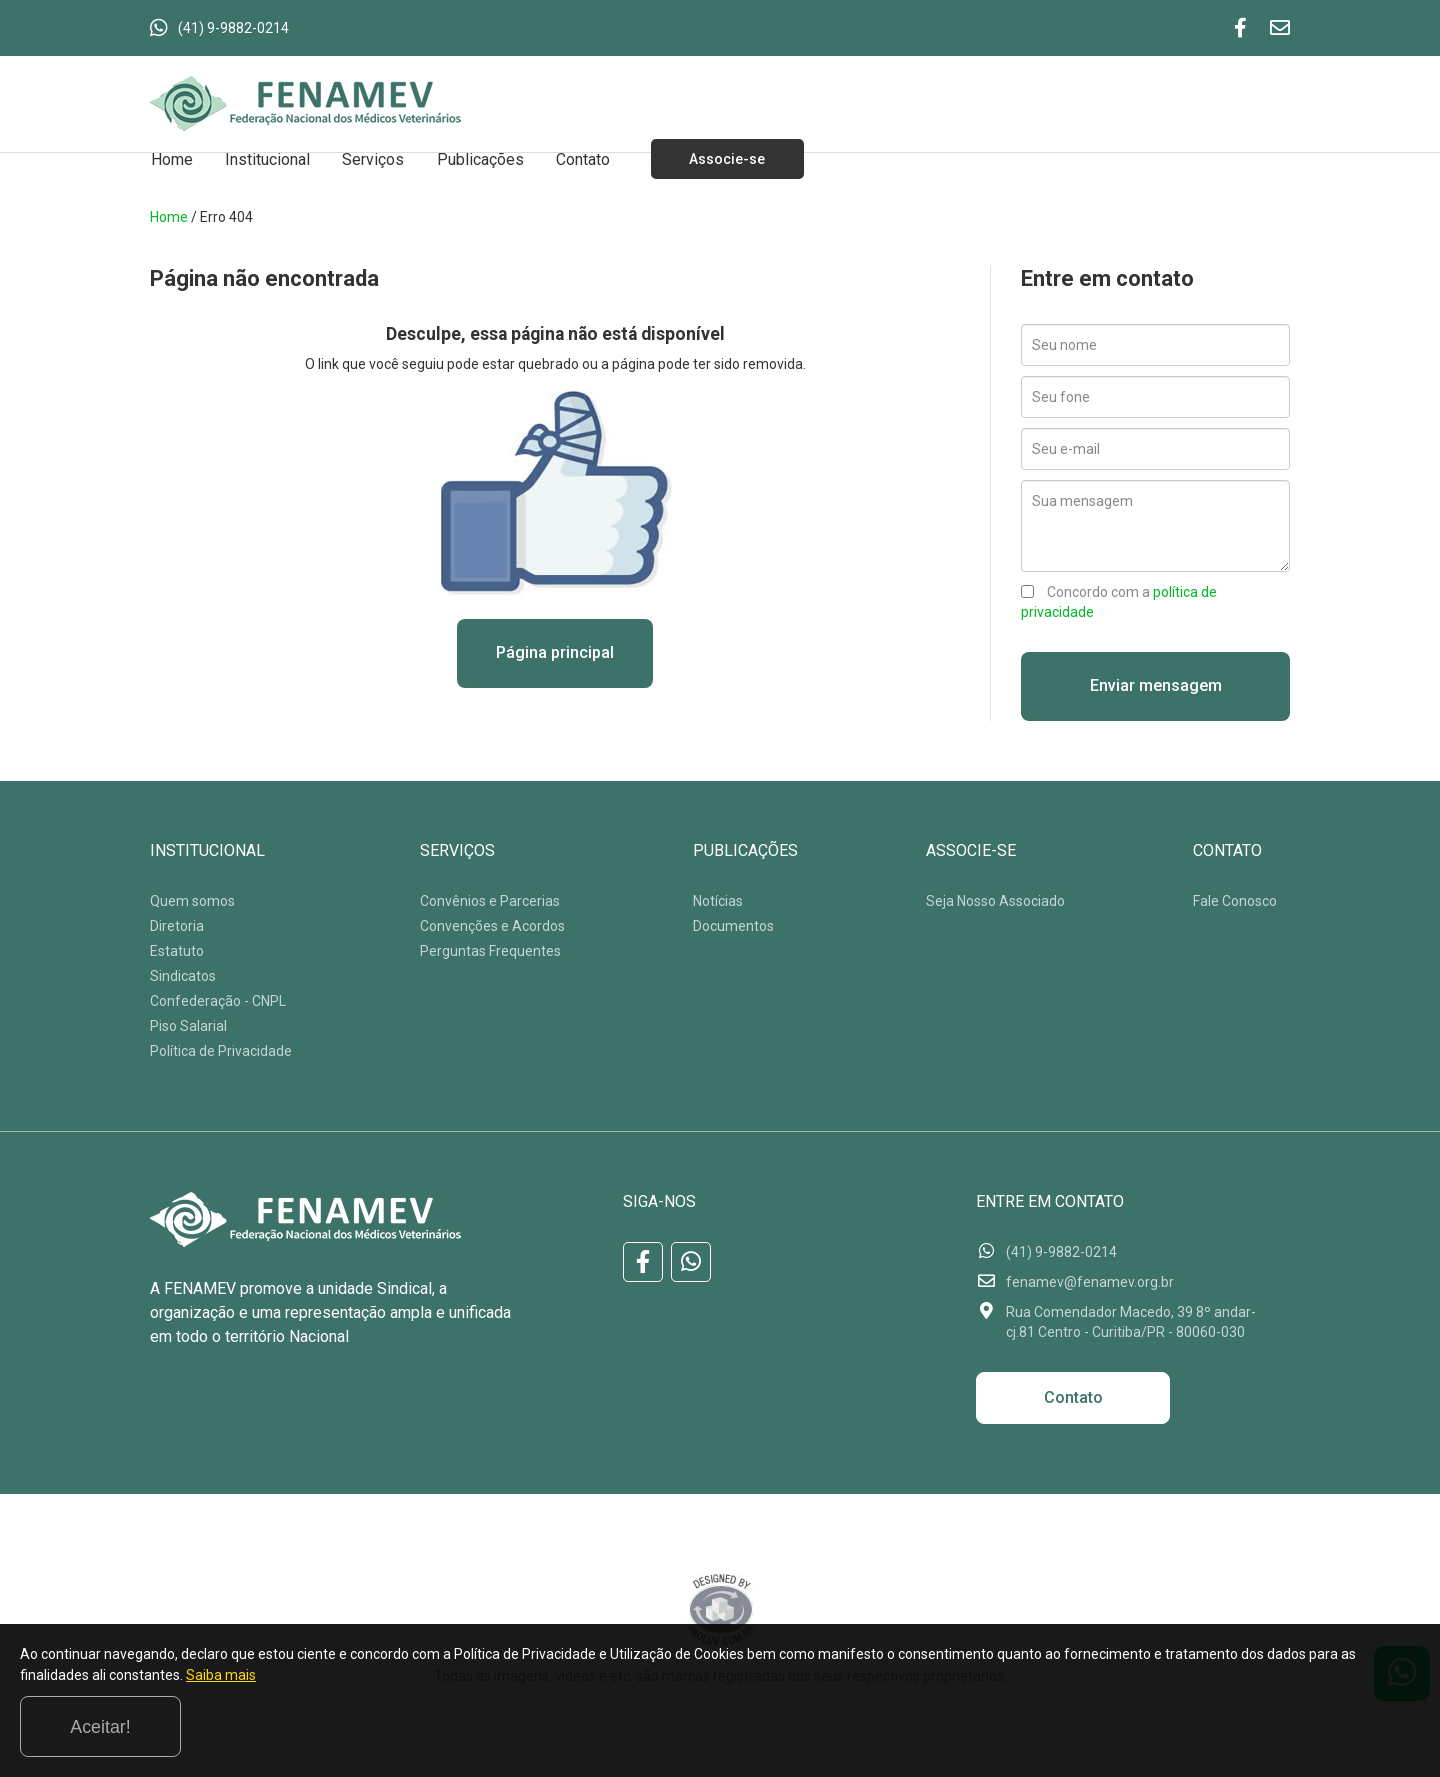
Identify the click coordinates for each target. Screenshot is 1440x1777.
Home (171, 158)
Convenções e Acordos (492, 927)
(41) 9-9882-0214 (233, 28)
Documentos (733, 927)
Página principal (555, 653)
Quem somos (192, 902)
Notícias (718, 902)
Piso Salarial (188, 1027)
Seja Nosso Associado (995, 902)
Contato (573, 158)
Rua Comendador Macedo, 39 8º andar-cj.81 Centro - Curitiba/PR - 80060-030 (1131, 1323)
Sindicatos (183, 977)
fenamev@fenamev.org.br (1090, 1283)
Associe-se (718, 159)
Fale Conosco (1235, 902)
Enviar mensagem (1156, 686)
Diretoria (177, 927)
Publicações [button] (472, 158)
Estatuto (177, 952)
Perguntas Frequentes (490, 952)
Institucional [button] (264, 158)
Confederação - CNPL (218, 1002)
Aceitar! (1338, 1726)
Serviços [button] (368, 158)
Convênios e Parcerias (490, 902)
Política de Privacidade (221, 1052)
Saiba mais (415, 1731)
